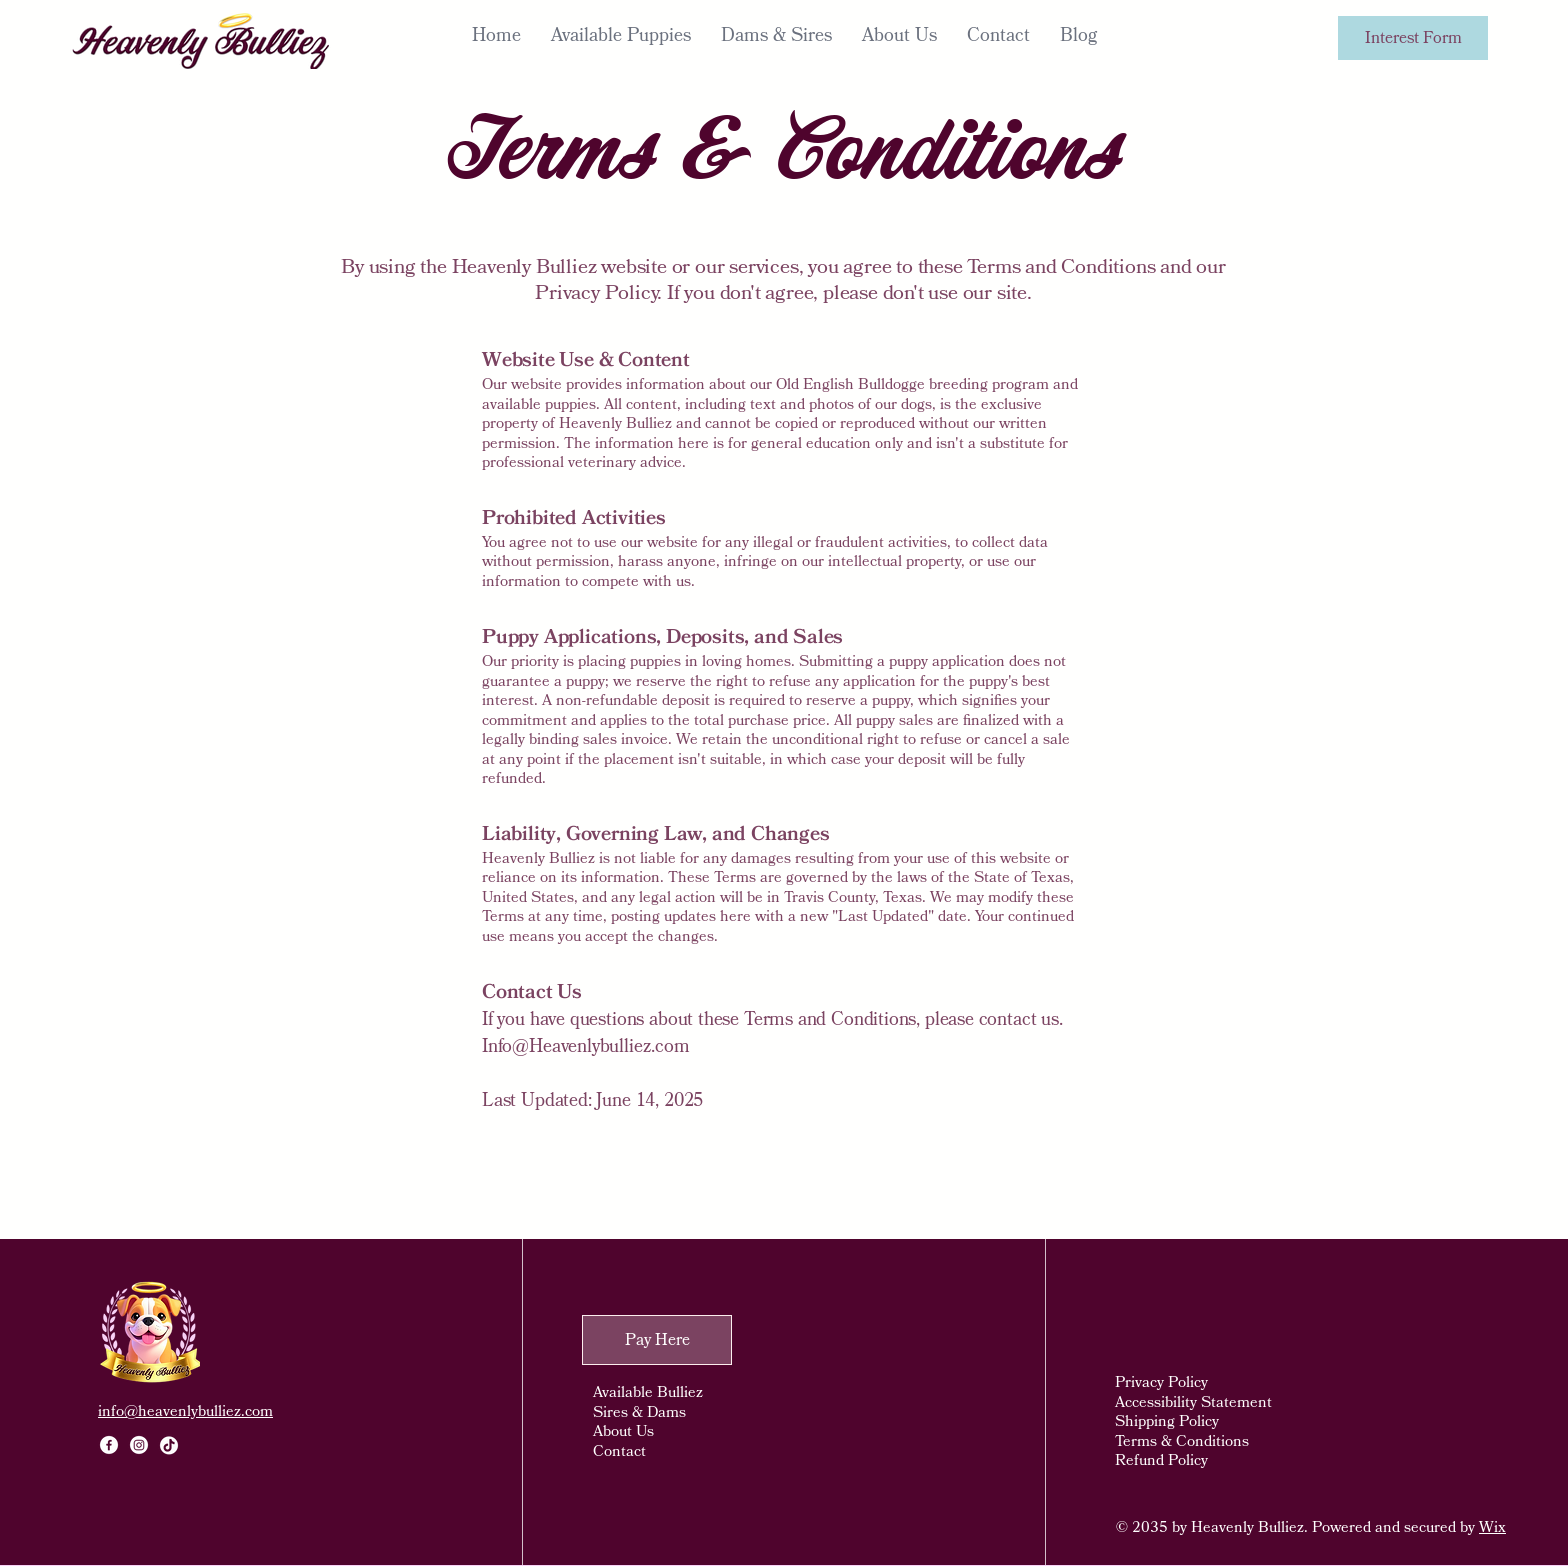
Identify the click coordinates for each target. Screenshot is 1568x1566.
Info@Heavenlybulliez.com (586, 1047)
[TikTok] (169, 1445)
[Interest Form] (1413, 38)
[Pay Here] (657, 1340)
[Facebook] (109, 1445)
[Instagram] (139, 1445)
